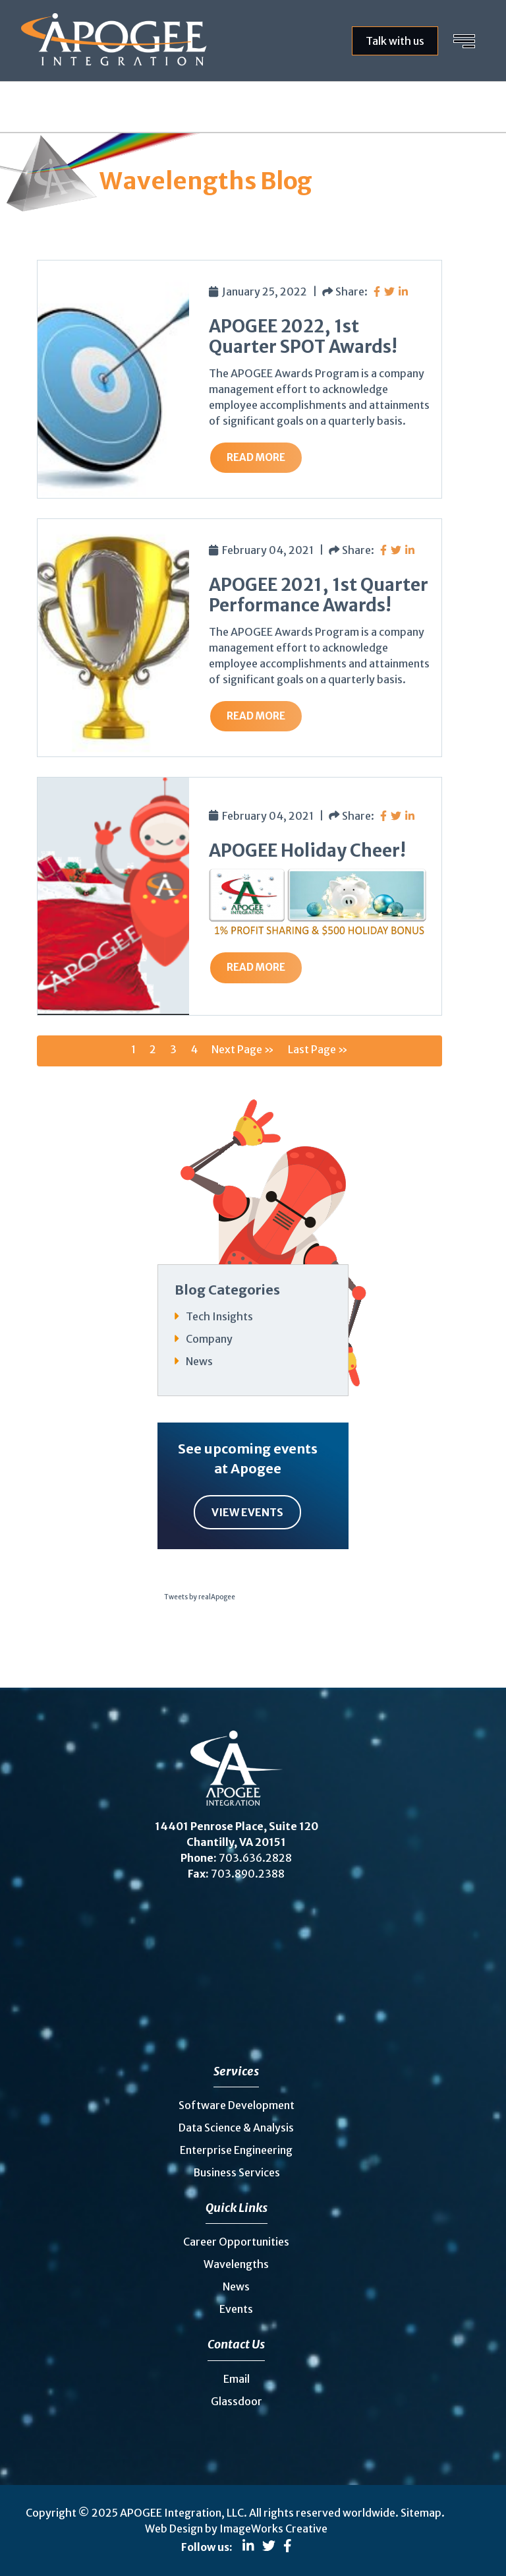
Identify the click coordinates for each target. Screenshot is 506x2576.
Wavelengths (236, 2264)
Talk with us (395, 40)
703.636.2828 (255, 1857)
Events (236, 2308)
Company (209, 1338)
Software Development (237, 2105)
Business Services (236, 2172)
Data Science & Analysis (236, 2127)
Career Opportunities (236, 2241)
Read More (256, 457)
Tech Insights (219, 1316)
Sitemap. (423, 2512)
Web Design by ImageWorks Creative (236, 2528)
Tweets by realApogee (199, 1597)
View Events (247, 1512)
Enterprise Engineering (236, 2150)
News (199, 1361)
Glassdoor (236, 2401)
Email (236, 2378)
